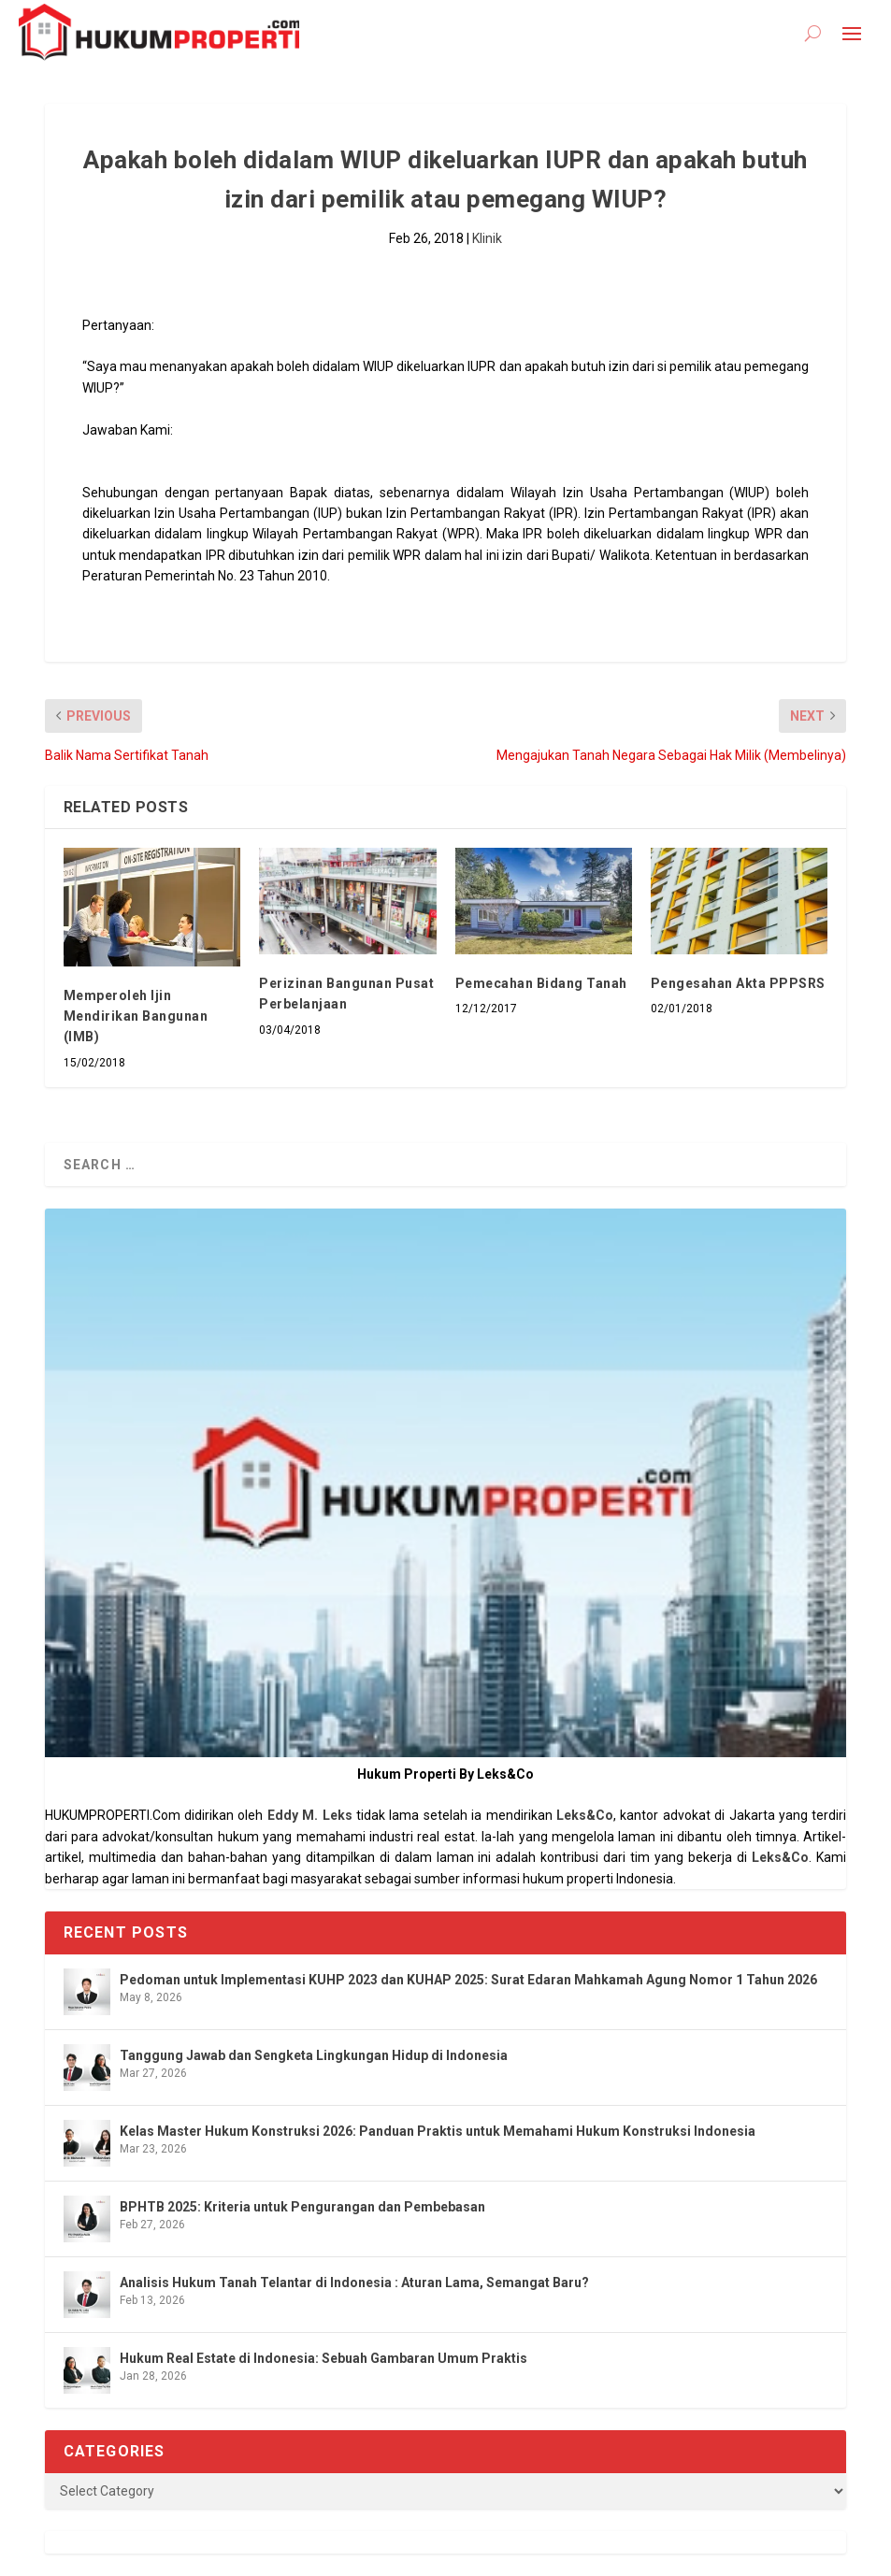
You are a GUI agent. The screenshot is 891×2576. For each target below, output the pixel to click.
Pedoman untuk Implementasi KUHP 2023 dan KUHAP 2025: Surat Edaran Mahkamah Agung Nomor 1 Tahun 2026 (468, 1979)
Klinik (487, 238)
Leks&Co (584, 1815)
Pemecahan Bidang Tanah (541, 983)
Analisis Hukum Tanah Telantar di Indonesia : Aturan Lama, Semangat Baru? (354, 2282)
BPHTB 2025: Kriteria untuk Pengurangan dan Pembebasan (302, 2206)
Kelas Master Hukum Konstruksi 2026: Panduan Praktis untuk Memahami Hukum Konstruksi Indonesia (437, 2131)
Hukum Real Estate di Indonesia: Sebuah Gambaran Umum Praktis (323, 2358)
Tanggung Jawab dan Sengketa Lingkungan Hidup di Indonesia (314, 2055)
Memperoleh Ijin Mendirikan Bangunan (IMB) (136, 1016)
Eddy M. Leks (309, 1815)
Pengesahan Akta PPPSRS (738, 983)
